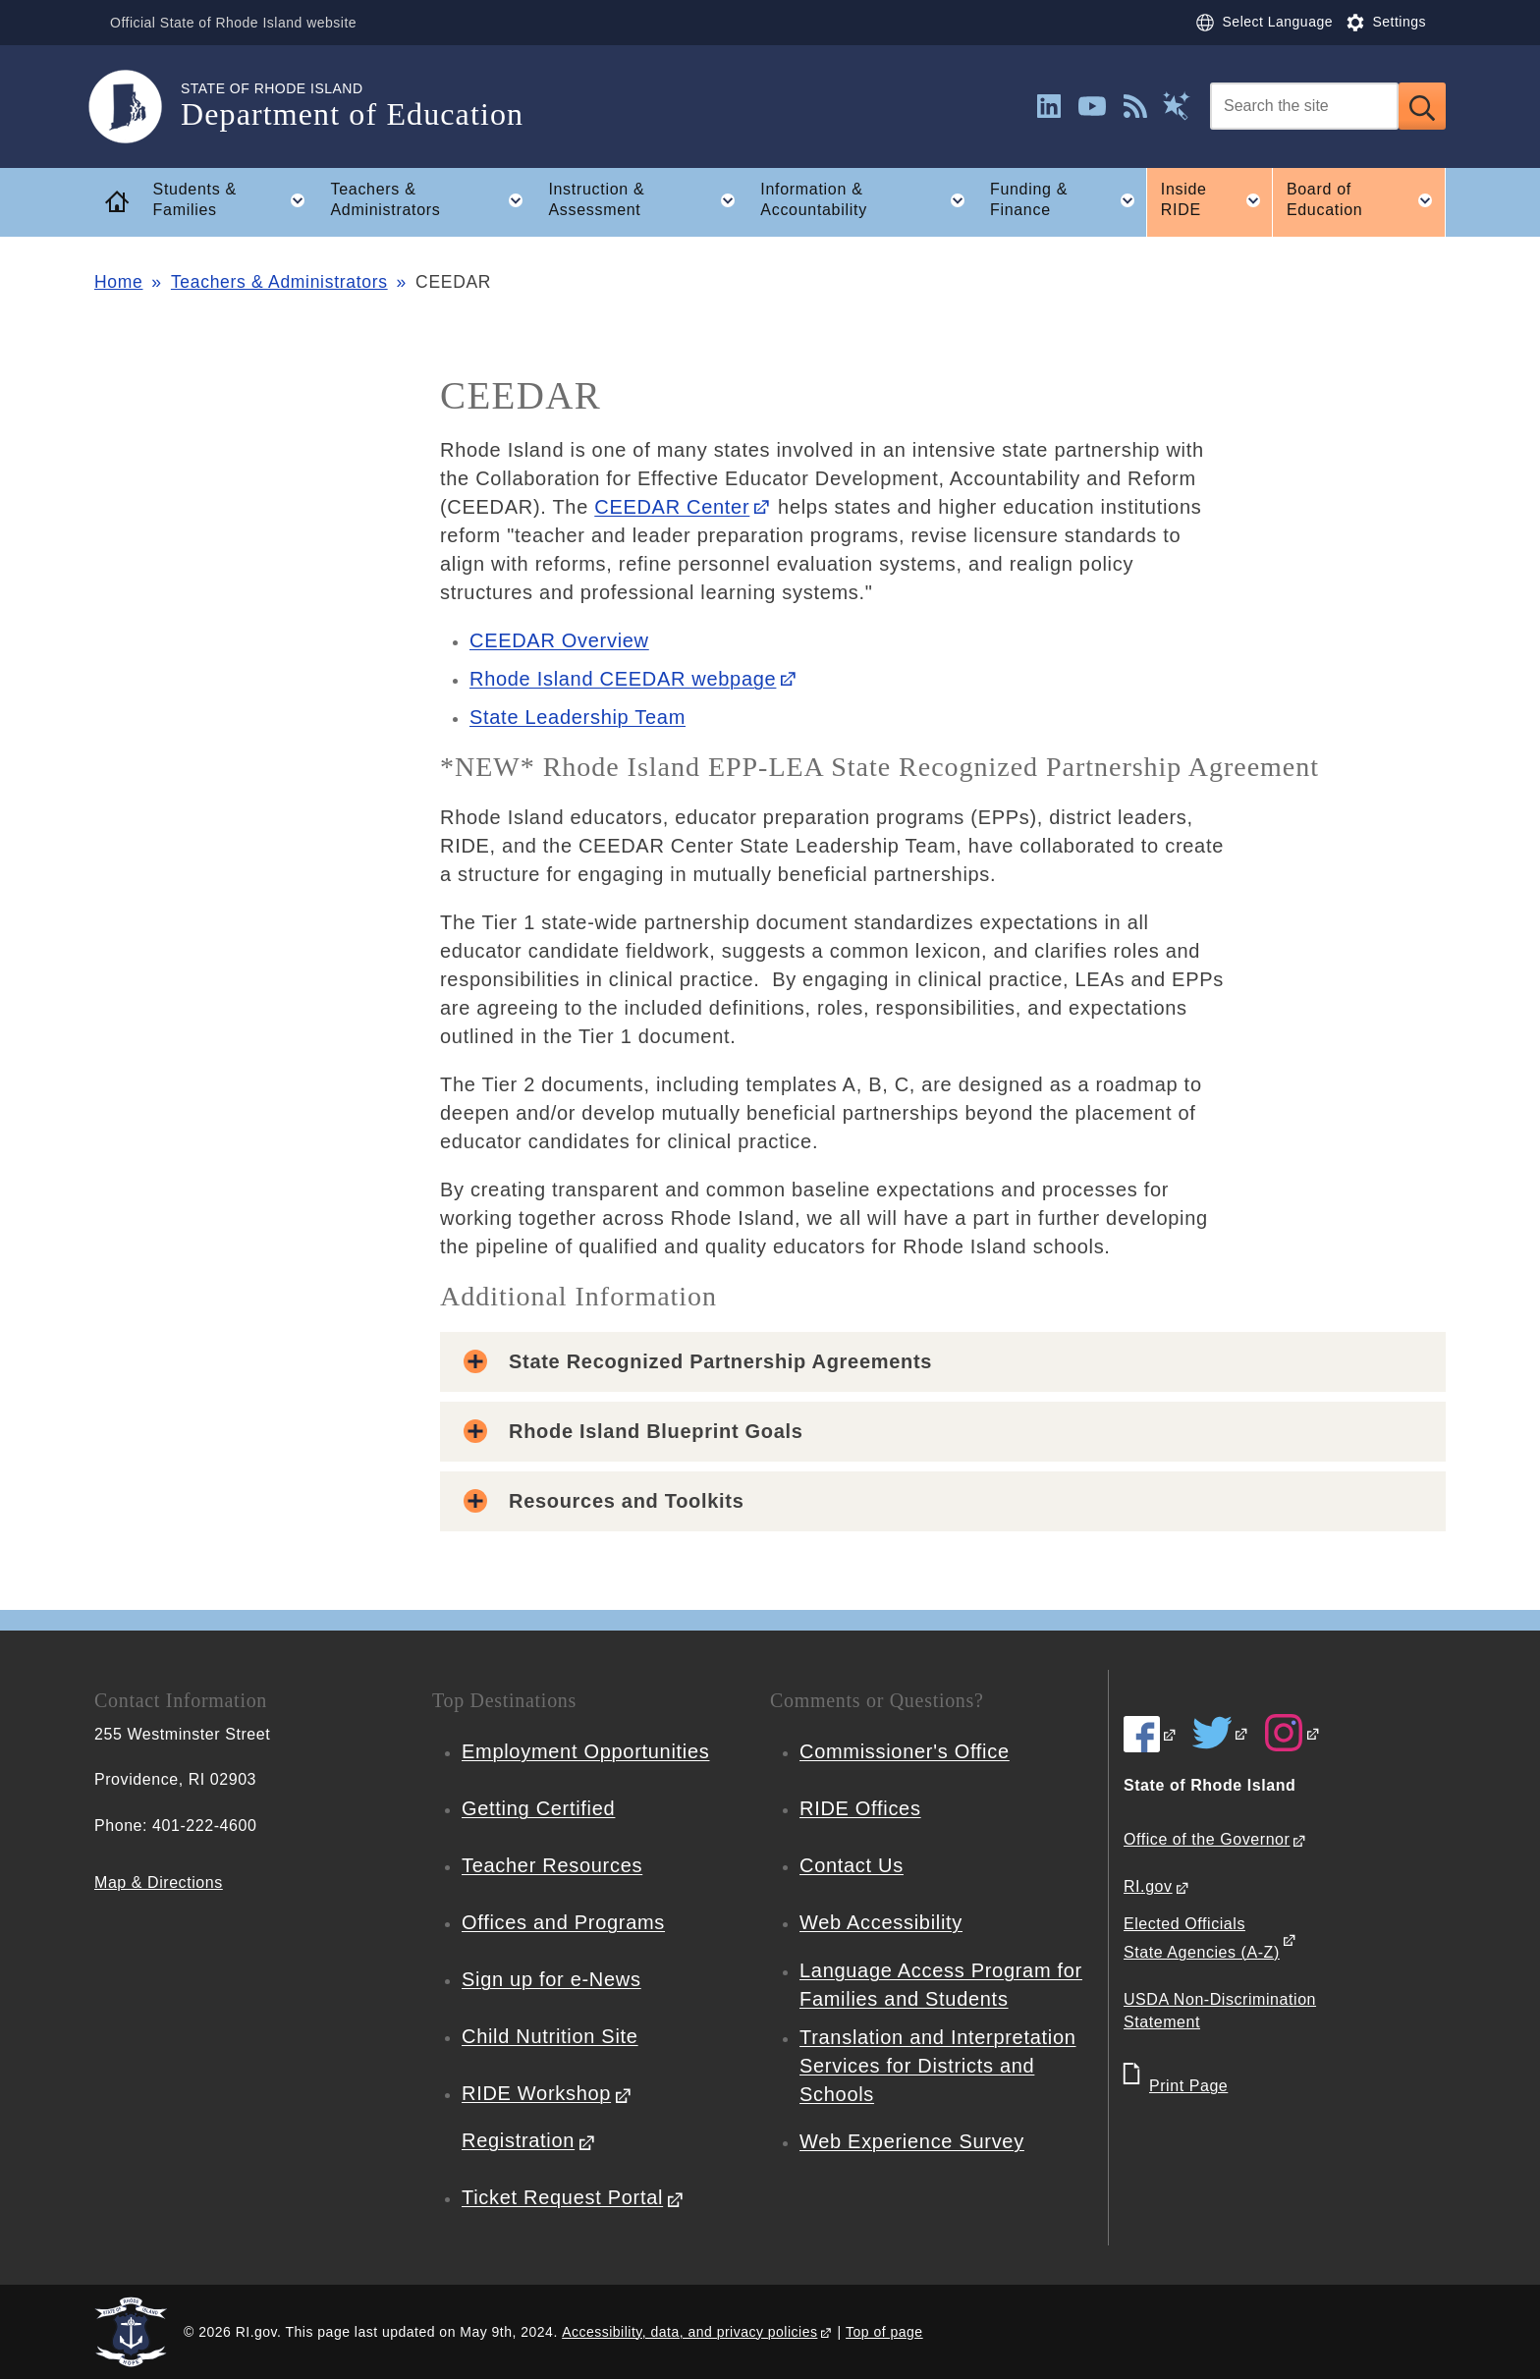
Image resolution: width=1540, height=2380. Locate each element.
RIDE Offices (860, 1808)
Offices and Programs (563, 1922)
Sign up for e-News (551, 1979)
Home (118, 282)
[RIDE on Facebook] (1151, 1733)
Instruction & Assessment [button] (647, 200)
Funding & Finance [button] (1068, 200)
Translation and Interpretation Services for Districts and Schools (937, 2065)
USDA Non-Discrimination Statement (1220, 2010)
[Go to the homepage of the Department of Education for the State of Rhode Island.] (137, 106)
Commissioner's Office (904, 1751)
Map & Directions (158, 1882)
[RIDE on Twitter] (1220, 1732)
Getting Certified (538, 1808)
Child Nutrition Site (550, 2036)
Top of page (884, 2332)
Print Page (1188, 2085)
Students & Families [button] (235, 200)
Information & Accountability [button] (868, 200)
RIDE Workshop (536, 2093)
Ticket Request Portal (562, 2197)
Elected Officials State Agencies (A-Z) (1202, 1938)
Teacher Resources (552, 1865)
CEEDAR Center (671, 507)
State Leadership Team (577, 717)
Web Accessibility (880, 1922)
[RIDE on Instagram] (1292, 1732)
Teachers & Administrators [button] (432, 200)
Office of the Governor (1207, 1839)
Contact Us (851, 1865)
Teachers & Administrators (279, 282)
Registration (518, 2140)
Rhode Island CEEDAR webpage (622, 679)
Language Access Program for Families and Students (940, 1985)
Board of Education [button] (1366, 200)
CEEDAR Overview (559, 640)
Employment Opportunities (585, 1751)
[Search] (1304, 106)
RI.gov (1148, 1886)
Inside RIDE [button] (1217, 200)
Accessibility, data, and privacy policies (689, 2332)
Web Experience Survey (911, 2141)
